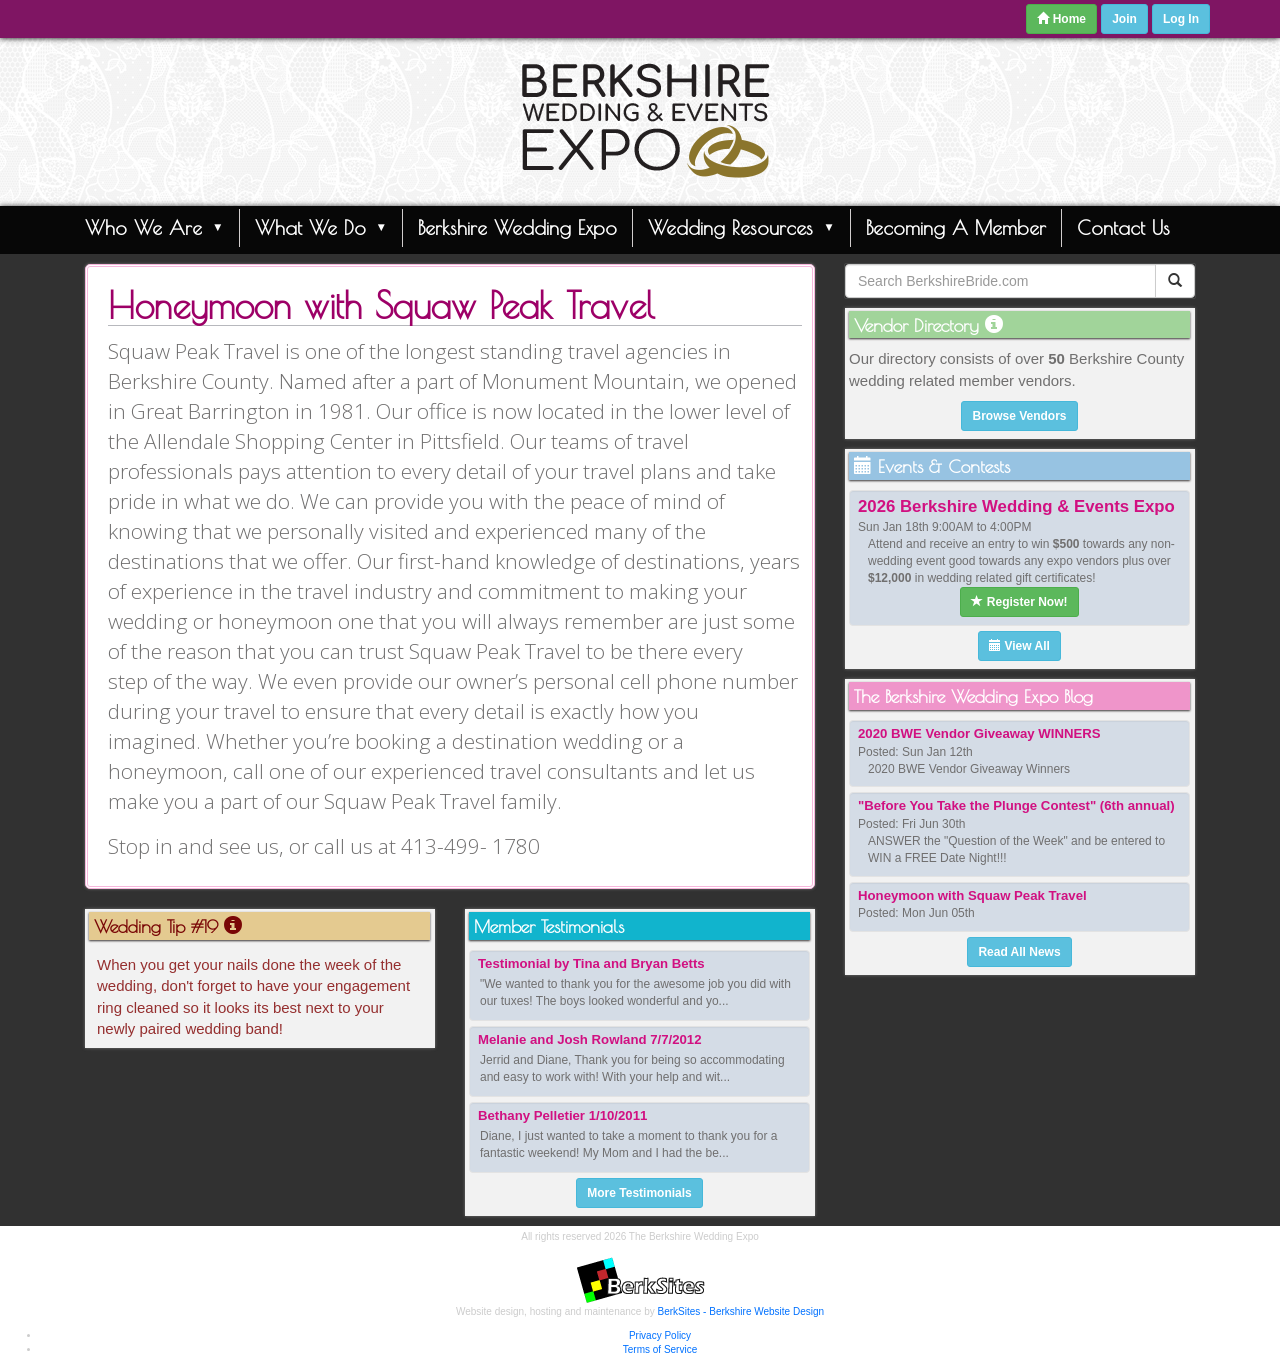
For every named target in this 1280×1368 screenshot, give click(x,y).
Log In (1181, 19)
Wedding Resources (741, 227)
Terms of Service (660, 1349)
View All (1019, 646)
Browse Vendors (1019, 416)
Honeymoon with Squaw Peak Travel (972, 895)
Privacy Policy (660, 1335)
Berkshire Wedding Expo (517, 227)
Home (1061, 19)
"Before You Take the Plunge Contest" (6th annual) (1016, 805)
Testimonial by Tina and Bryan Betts (591, 963)
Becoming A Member (956, 227)
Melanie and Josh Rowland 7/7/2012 (590, 1039)
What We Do (321, 227)
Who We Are (154, 227)
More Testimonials (639, 1193)
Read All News (1019, 952)
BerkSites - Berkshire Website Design (741, 1311)
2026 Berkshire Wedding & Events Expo (1016, 506)
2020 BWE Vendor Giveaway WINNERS (979, 733)
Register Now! (1019, 602)
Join (1124, 19)
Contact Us (1123, 227)
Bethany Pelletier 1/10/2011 (562, 1115)
